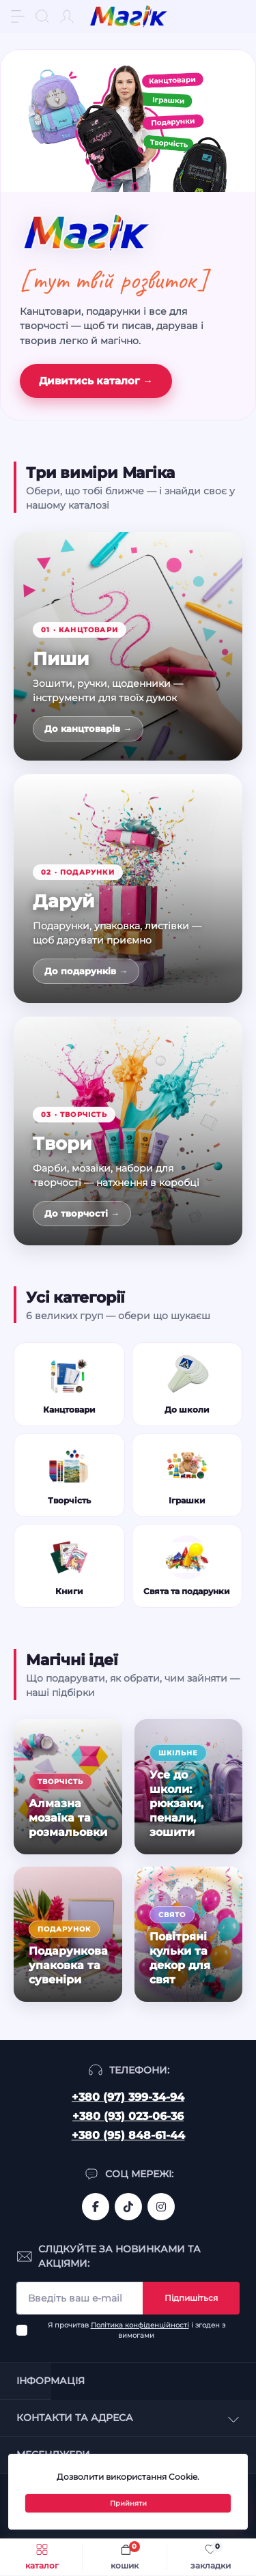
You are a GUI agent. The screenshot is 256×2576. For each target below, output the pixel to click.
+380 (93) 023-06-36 (128, 2116)
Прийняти (128, 2503)
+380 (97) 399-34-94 (128, 2097)
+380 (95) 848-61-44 (128, 2135)
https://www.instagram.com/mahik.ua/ (161, 2206)
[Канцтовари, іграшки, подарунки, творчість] (128, 121)
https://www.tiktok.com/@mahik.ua (128, 2206)
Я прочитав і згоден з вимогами (136, 2330)
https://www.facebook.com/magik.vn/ (95, 2206)
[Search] (42, 16)
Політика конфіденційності (140, 2325)
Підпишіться (191, 2298)
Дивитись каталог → (96, 380)
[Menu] (18, 16)
